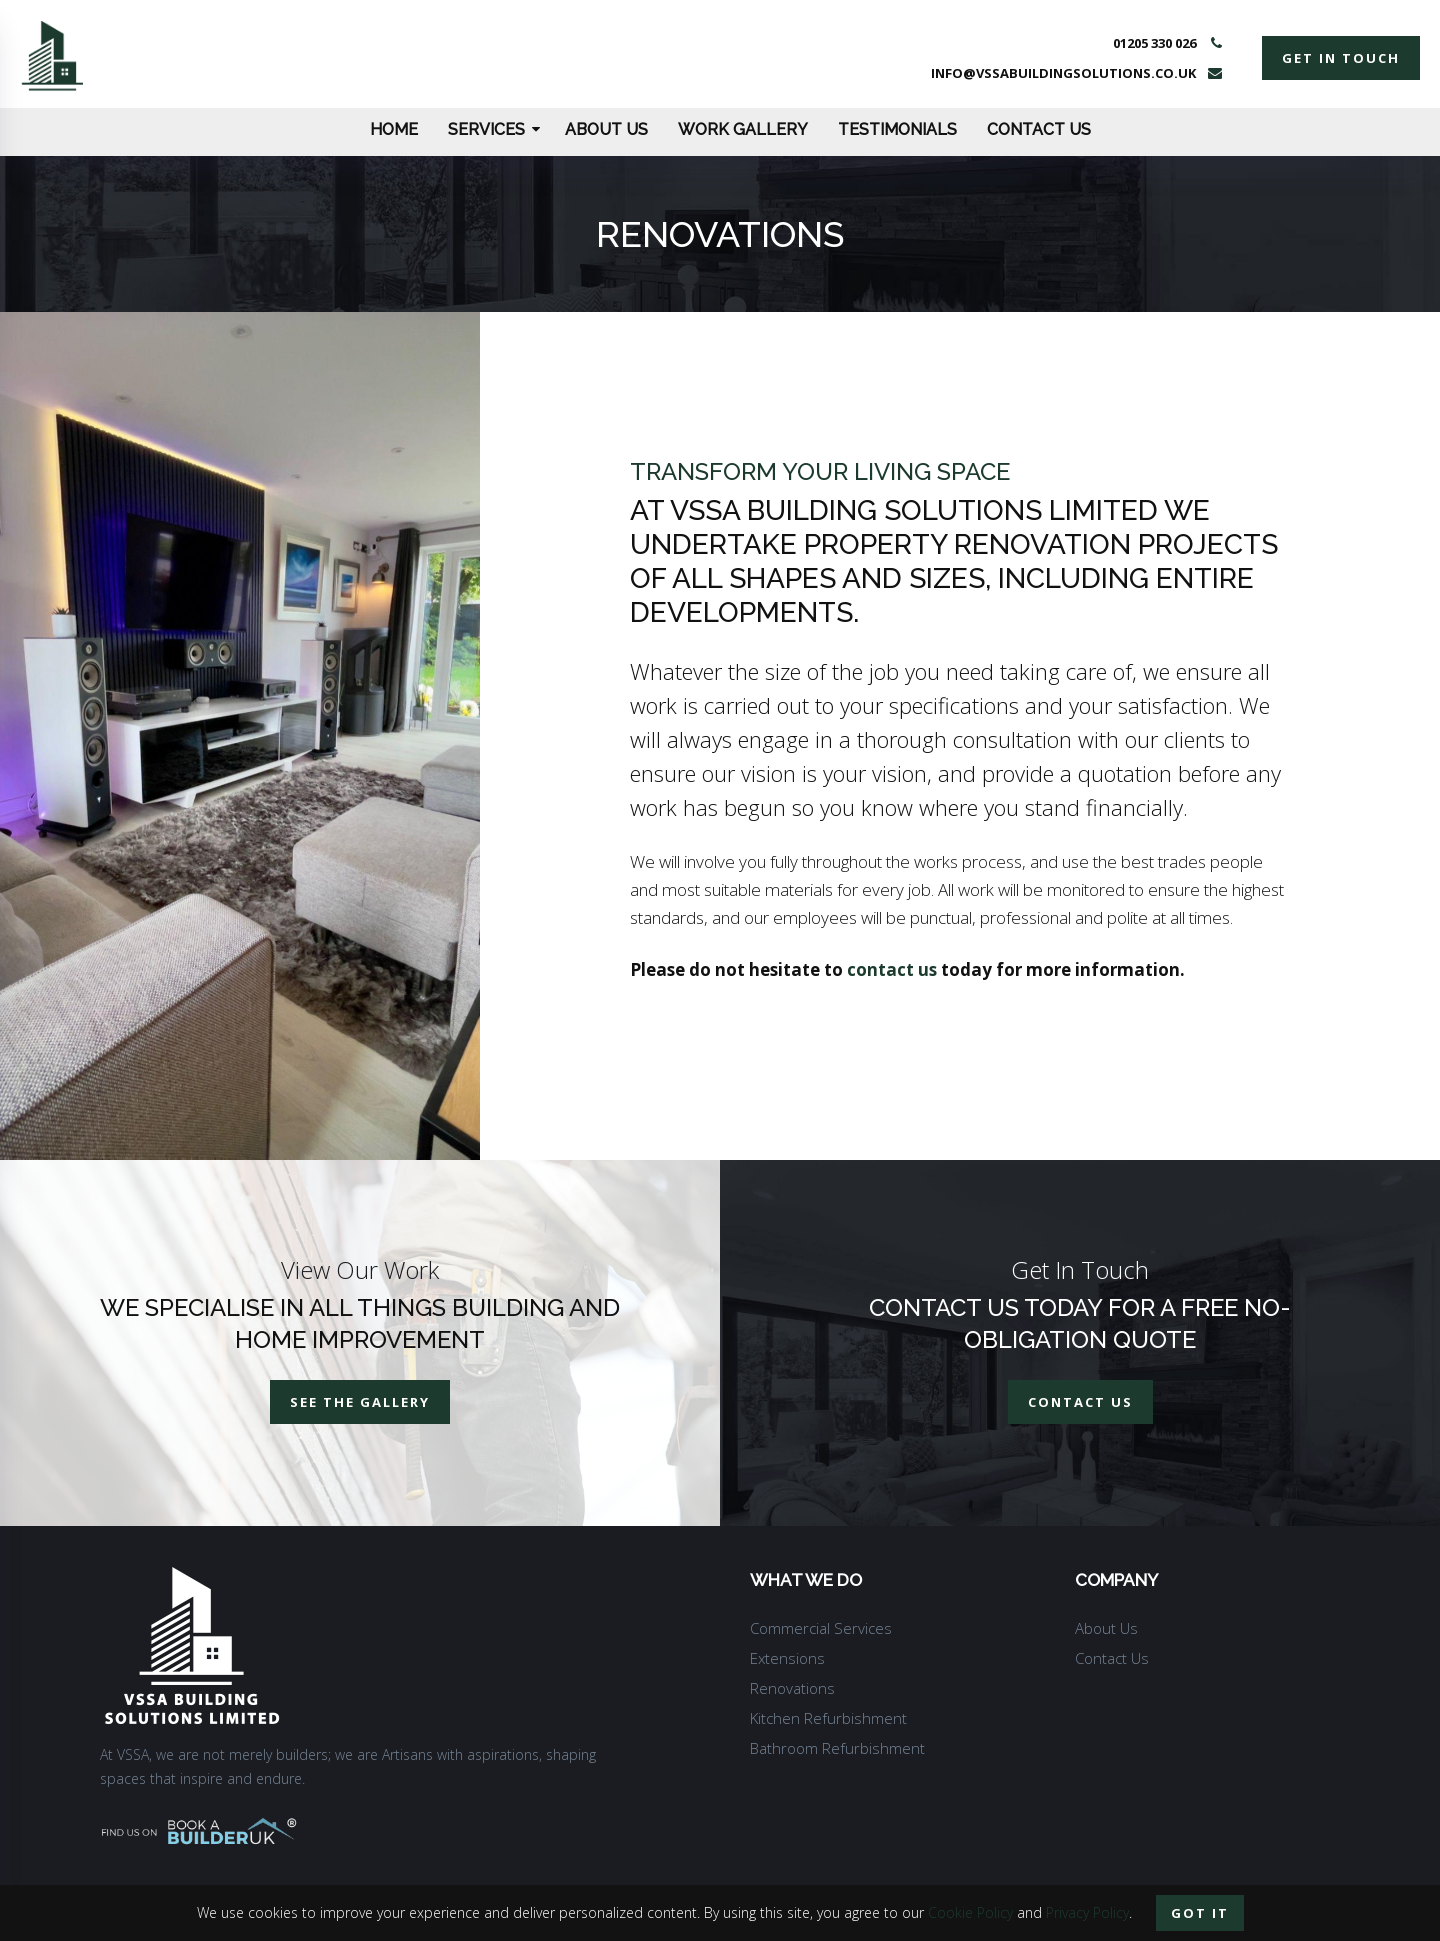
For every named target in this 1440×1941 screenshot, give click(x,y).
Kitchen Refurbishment (828, 1718)
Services (494, 129)
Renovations (792, 1688)
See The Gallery (360, 1402)
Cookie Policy (970, 1912)
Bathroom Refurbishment (837, 1748)
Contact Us (1039, 129)
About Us (606, 129)
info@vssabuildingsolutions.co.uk (1063, 73)
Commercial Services (821, 1628)
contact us (892, 969)
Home (394, 129)
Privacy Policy (1087, 1912)
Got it (1200, 1913)
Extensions (787, 1658)
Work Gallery (743, 129)
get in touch (1341, 58)
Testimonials (897, 129)
